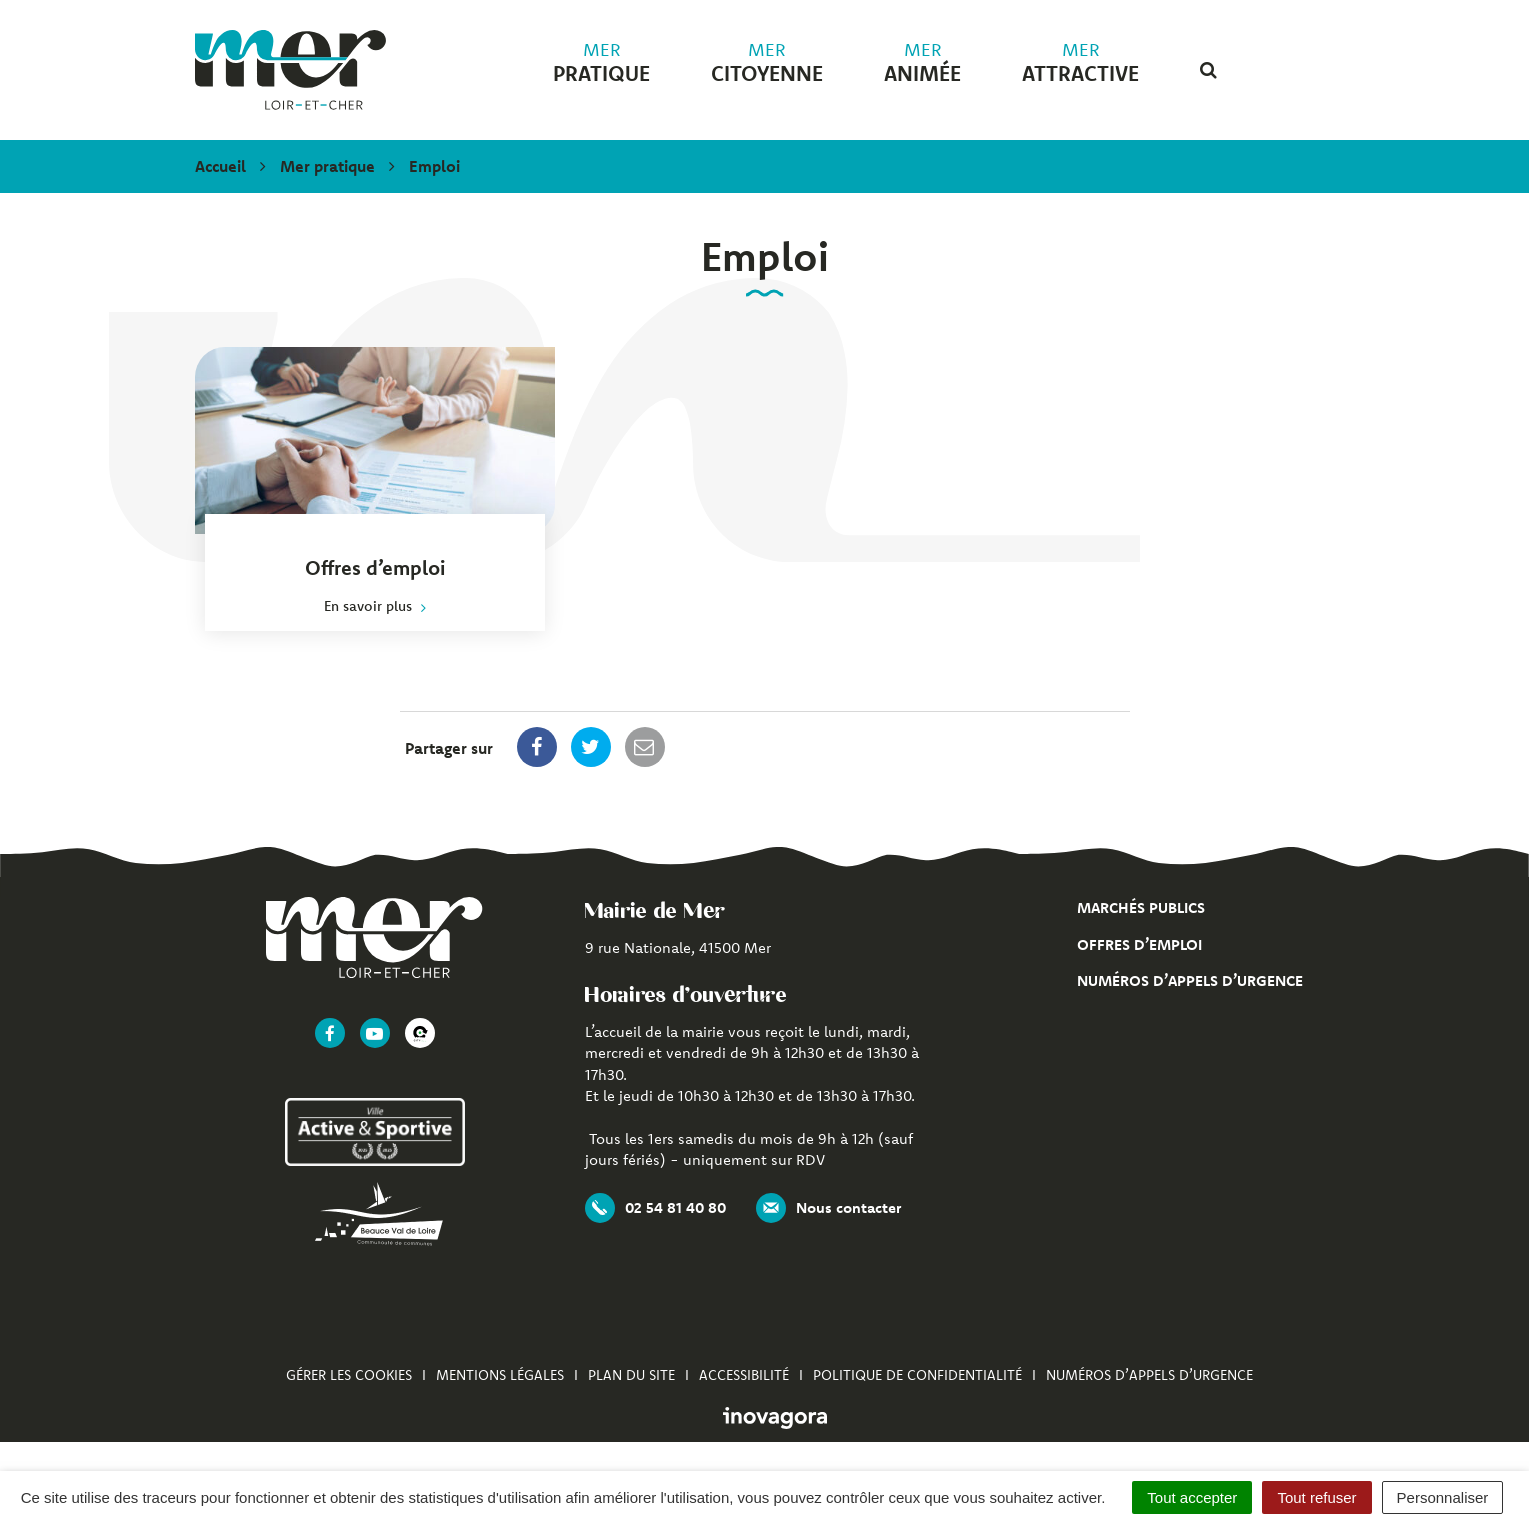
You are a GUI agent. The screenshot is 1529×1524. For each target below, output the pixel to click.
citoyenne (767, 63)
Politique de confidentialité (917, 1375)
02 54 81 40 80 (655, 1208)
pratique (601, 63)
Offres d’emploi (1139, 944)
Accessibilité (744, 1375)
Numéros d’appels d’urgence (1190, 980)
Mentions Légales (500, 1375)
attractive (1080, 63)
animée (922, 63)
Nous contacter (828, 1208)
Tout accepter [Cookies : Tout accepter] (1192, 1497)
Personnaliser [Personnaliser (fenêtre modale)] (1443, 1497)
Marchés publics (1141, 907)
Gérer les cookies (349, 1375)
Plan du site (631, 1375)
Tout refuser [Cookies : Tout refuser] (1316, 1497)
